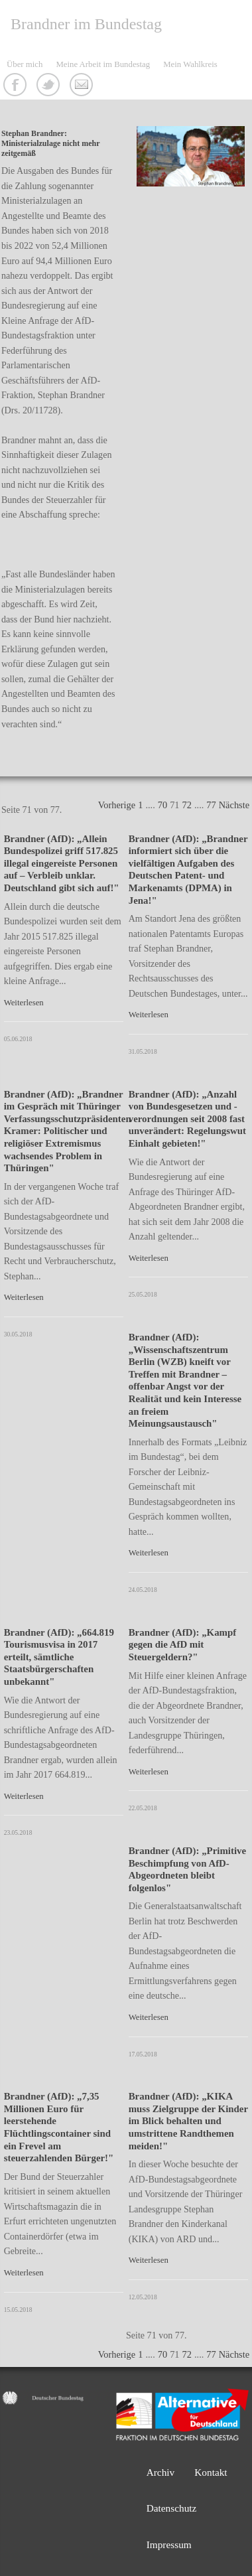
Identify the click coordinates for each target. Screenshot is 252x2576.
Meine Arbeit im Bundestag (103, 64)
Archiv (161, 2472)
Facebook (16, 86)
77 (211, 805)
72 (187, 805)
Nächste (234, 805)
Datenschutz (172, 2508)
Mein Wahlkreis (190, 64)
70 (162, 805)
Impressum (169, 2544)
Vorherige (116, 805)
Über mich (24, 64)
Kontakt (83, 86)
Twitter (49, 86)
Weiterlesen (24, 1002)
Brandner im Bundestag (86, 24)
